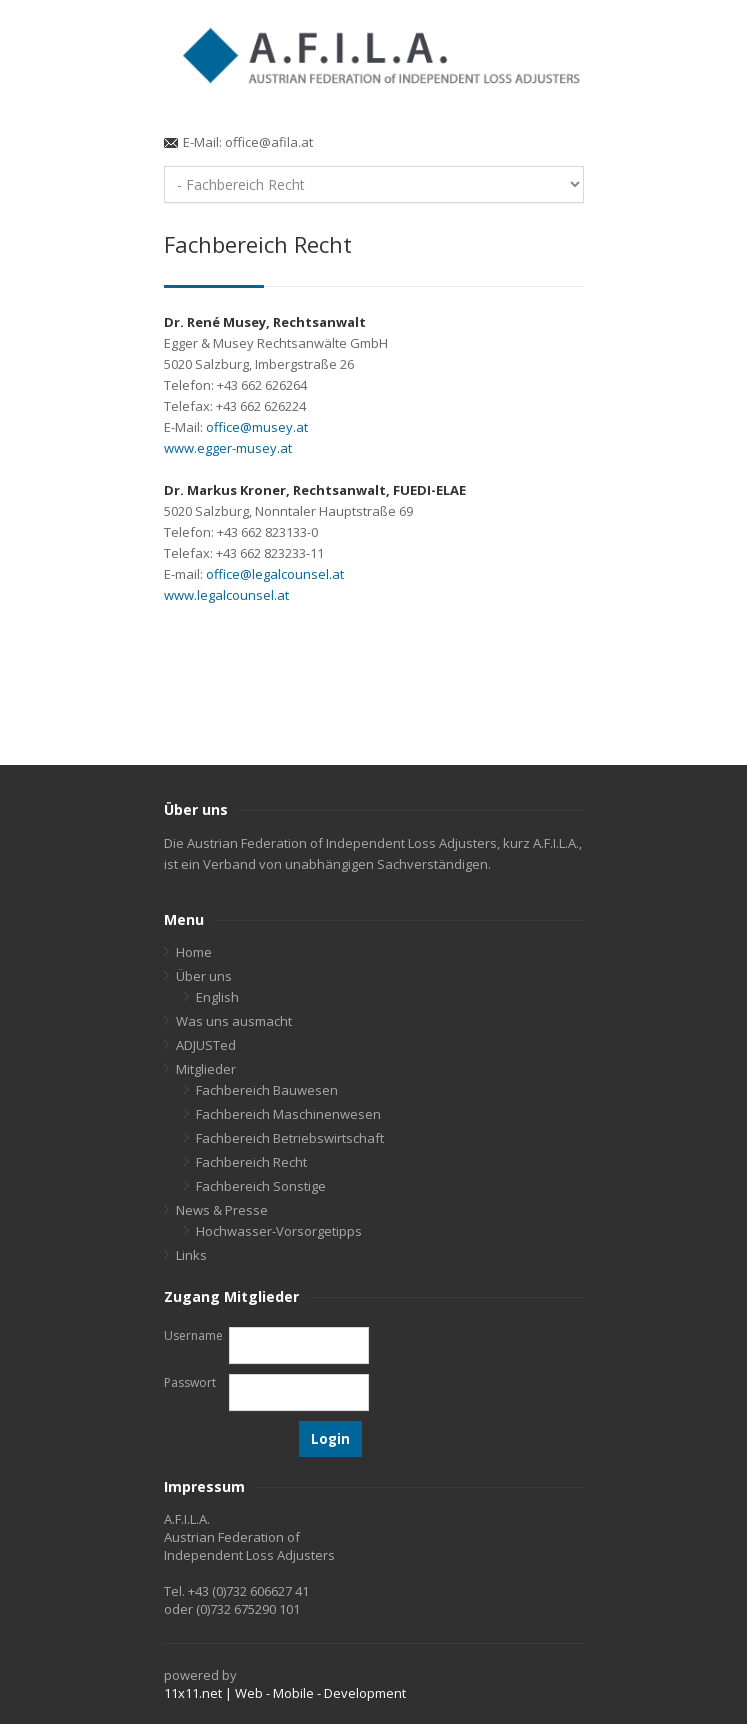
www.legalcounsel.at (226, 595)
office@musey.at (257, 427)
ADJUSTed (206, 1045)
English (217, 997)
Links (191, 1255)
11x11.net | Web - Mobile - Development (285, 1693)
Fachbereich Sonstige (261, 1186)
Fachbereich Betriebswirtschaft (290, 1138)
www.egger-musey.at (228, 448)
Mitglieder (206, 1069)
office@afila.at (269, 142)
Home (194, 952)
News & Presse (222, 1210)
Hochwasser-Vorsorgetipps (279, 1231)
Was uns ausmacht (234, 1021)
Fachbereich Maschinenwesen (288, 1114)
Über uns (204, 976)
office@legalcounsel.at (275, 574)
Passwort (190, 1382)
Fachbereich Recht (251, 1162)
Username (193, 1335)
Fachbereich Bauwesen (267, 1090)
